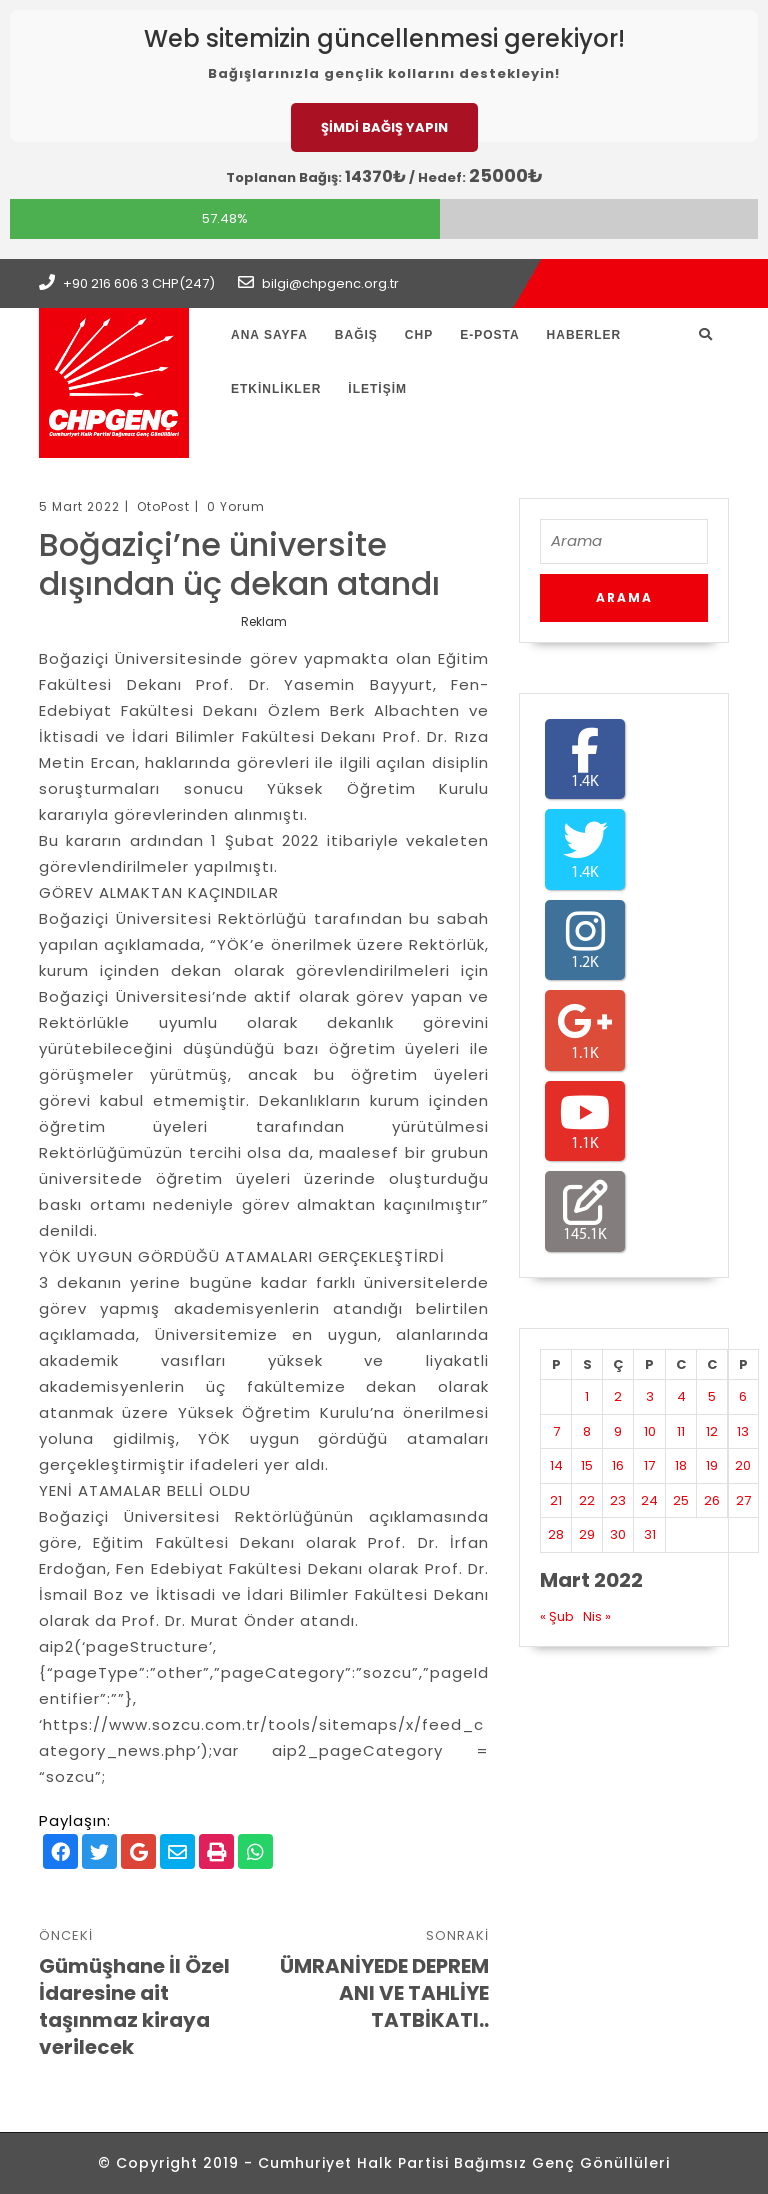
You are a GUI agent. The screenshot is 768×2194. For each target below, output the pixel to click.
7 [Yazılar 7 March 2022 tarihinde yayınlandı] (556, 1431)
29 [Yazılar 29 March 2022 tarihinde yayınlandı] (587, 1534)
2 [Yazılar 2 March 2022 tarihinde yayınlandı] (618, 1396)
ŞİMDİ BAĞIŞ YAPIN (384, 127)
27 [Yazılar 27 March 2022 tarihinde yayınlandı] (743, 1500)
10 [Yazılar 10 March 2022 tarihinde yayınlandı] (650, 1431)
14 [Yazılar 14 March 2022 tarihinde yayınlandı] (556, 1465)
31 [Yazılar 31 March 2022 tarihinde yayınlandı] (650, 1534)
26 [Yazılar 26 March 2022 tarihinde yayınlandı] (712, 1500)
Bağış (356, 335)
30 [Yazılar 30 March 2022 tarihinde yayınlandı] (618, 1534)
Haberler (584, 335)
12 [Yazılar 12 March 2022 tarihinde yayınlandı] (712, 1431)
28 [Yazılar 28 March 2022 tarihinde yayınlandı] (556, 1534)
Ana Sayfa (269, 335)
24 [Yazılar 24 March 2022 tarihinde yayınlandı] (649, 1500)
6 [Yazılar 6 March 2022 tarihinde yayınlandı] (743, 1396)
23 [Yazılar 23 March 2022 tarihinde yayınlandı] (618, 1500)
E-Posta (489, 335)
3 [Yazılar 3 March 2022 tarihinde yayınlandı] (650, 1396)
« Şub (557, 1616)
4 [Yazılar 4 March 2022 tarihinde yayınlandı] (681, 1396)
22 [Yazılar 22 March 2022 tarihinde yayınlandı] (587, 1500)
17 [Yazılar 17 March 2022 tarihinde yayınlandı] (649, 1465)
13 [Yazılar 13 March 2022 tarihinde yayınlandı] (743, 1431)
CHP (419, 335)
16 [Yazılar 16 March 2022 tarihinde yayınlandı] (618, 1465)
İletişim (377, 389)
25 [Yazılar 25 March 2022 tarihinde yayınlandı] (681, 1500)
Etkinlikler (276, 389)
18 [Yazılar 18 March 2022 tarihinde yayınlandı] (681, 1465)
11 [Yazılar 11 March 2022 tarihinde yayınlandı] (681, 1431)
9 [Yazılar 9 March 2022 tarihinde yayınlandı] (618, 1431)
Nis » (597, 1616)
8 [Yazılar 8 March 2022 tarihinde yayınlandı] (587, 1431)
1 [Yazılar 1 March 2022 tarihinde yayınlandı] (587, 1396)
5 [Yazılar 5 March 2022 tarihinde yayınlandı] (712, 1396)
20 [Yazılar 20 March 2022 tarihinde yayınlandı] (743, 1465)
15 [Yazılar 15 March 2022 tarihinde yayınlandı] (587, 1465)
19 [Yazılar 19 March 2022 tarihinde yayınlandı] (712, 1465)
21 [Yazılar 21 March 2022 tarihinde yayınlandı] (556, 1500)
